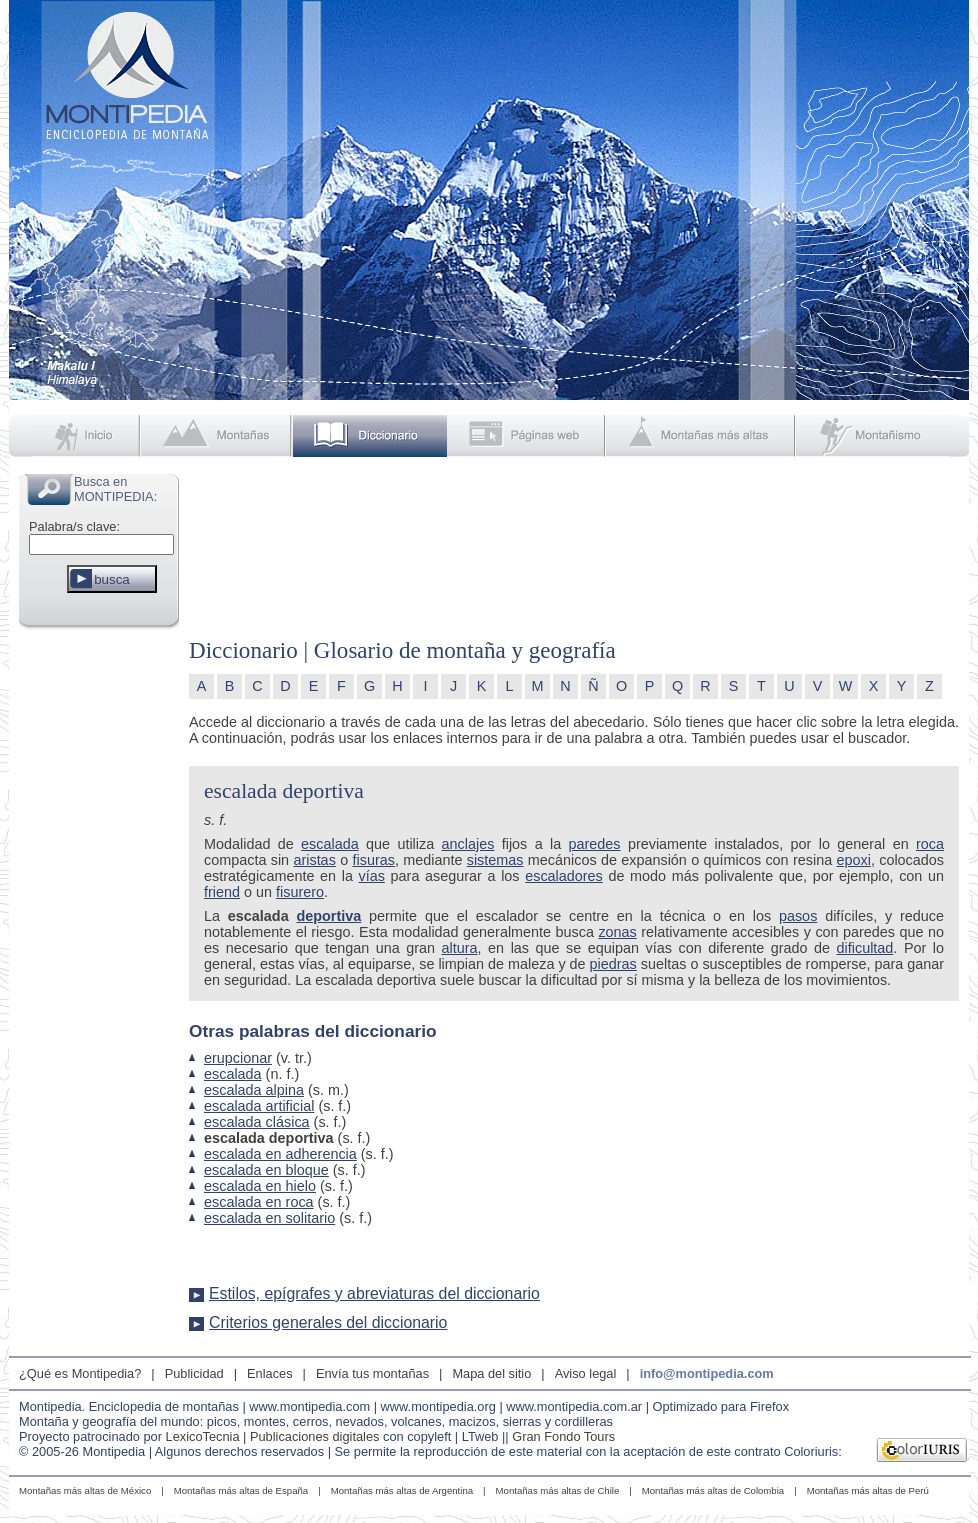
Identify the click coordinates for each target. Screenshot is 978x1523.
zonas (617, 932)
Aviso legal (586, 1373)
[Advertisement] (99, 934)
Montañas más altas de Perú (868, 1490)
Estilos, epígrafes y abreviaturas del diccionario (374, 1293)
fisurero (300, 892)
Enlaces (270, 1373)
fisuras (373, 860)
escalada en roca (259, 1202)
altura (460, 948)
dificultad (865, 948)
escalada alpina (254, 1090)
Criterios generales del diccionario (328, 1322)
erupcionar (238, 1058)
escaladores (564, 876)
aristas (314, 860)
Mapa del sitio (491, 1373)
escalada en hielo (260, 1186)
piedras (613, 964)
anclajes (468, 844)
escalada (330, 844)
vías (372, 876)
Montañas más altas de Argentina (402, 1490)
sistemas (495, 860)
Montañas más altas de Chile (558, 1490)
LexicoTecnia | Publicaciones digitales (273, 1436)
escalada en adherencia (280, 1154)
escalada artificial (259, 1106)
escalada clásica (257, 1122)
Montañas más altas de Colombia (713, 1490)
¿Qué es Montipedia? (80, 1373)
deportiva (328, 916)
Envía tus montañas (372, 1373)
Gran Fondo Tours (563, 1436)
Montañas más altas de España (241, 1490)
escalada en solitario (269, 1218)
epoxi (853, 860)
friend (222, 892)
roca (930, 844)
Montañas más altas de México (85, 1490)
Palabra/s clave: (74, 526)
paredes (595, 844)
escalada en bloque (266, 1170)
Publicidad (194, 1373)
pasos (798, 916)
